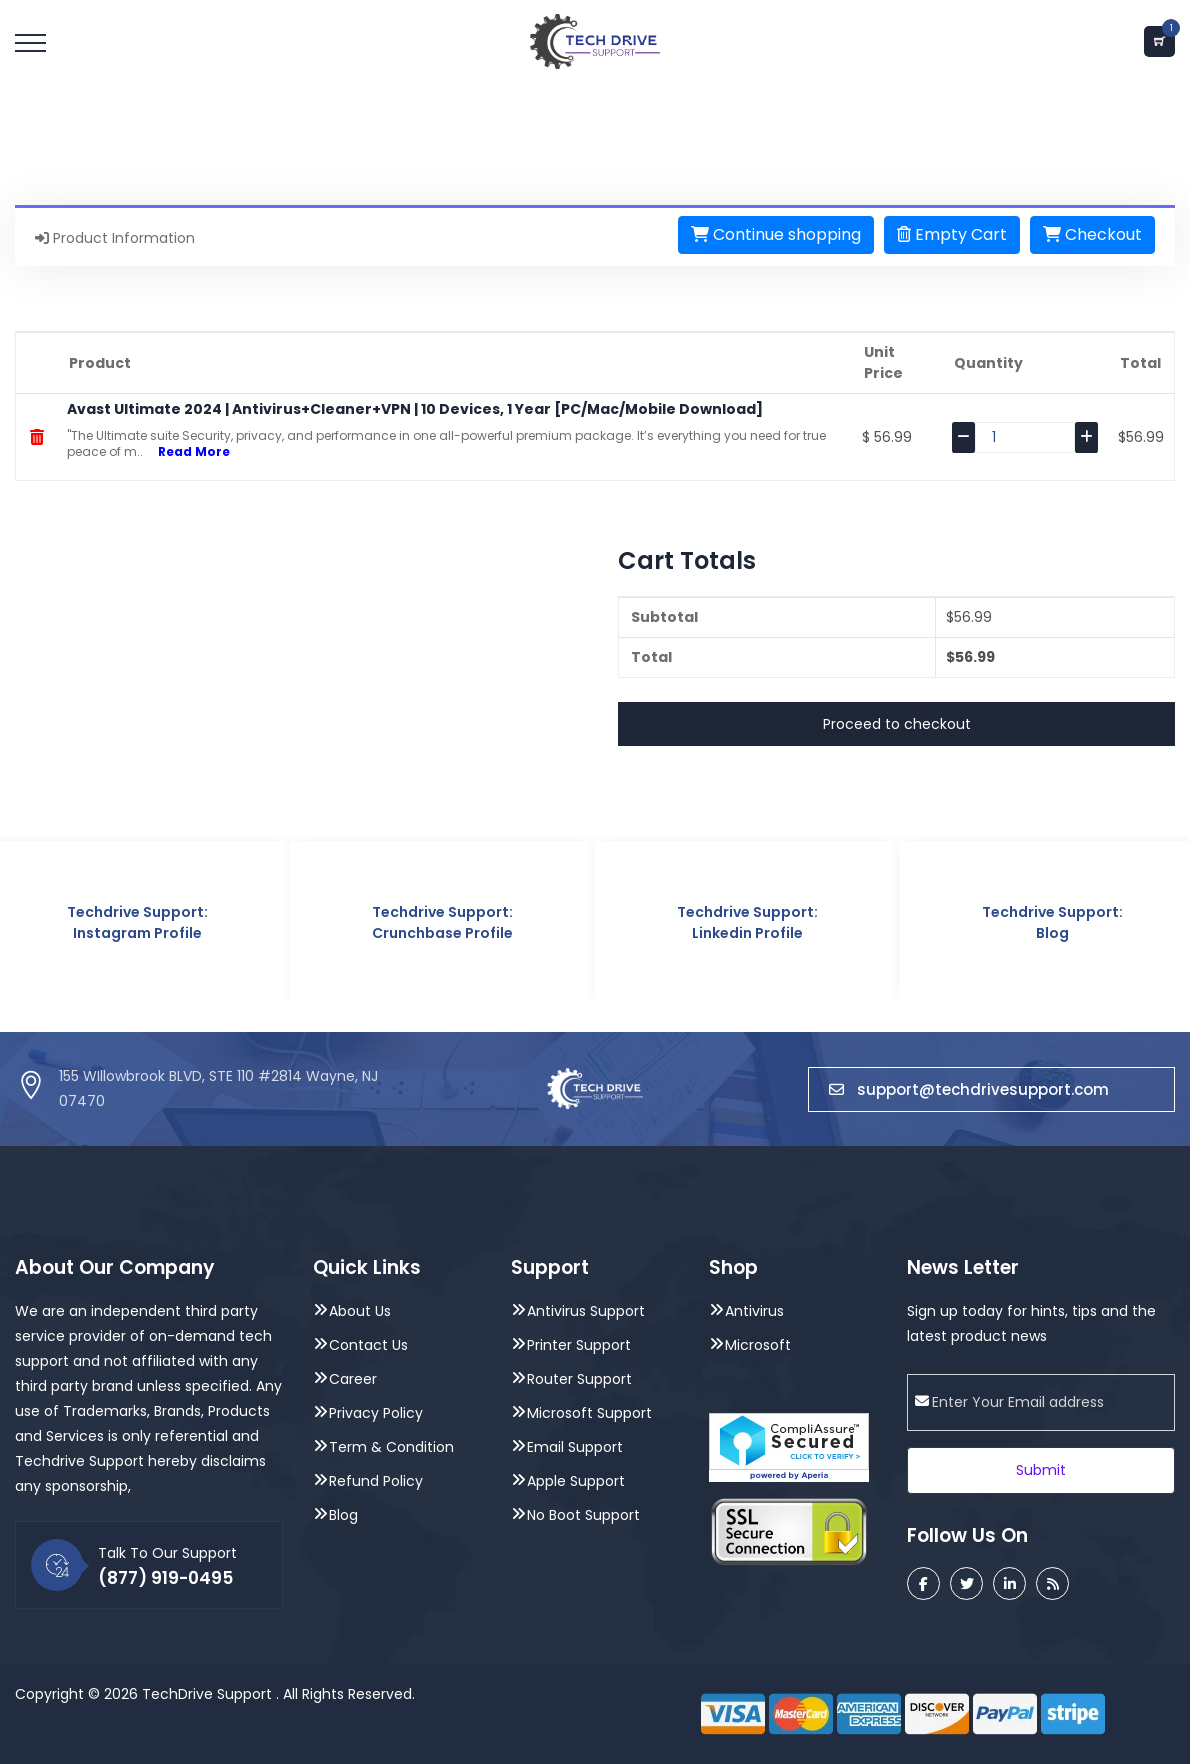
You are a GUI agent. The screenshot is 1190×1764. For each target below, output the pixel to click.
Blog (343, 1515)
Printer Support (579, 1345)
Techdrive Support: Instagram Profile (137, 922)
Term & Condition (391, 1447)
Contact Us (368, 1345)
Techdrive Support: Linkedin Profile (747, 922)
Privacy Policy (376, 1413)
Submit (1041, 1470)
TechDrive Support (207, 1694)
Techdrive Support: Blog (1052, 922)
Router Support (579, 1379)
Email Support (575, 1447)
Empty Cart (952, 234)
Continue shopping (776, 234)
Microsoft (758, 1345)
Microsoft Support (589, 1413)
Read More (186, 451)
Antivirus (754, 1311)
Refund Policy (376, 1481)
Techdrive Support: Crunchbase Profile (442, 922)
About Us (360, 1311)
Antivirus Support (586, 1311)
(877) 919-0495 (165, 1578)
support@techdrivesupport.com (991, 1089)
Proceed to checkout (897, 724)
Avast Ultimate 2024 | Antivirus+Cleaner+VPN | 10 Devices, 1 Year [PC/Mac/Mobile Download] (415, 409)
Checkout (1092, 234)
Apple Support (576, 1481)
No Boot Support (583, 1515)
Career (353, 1379)
